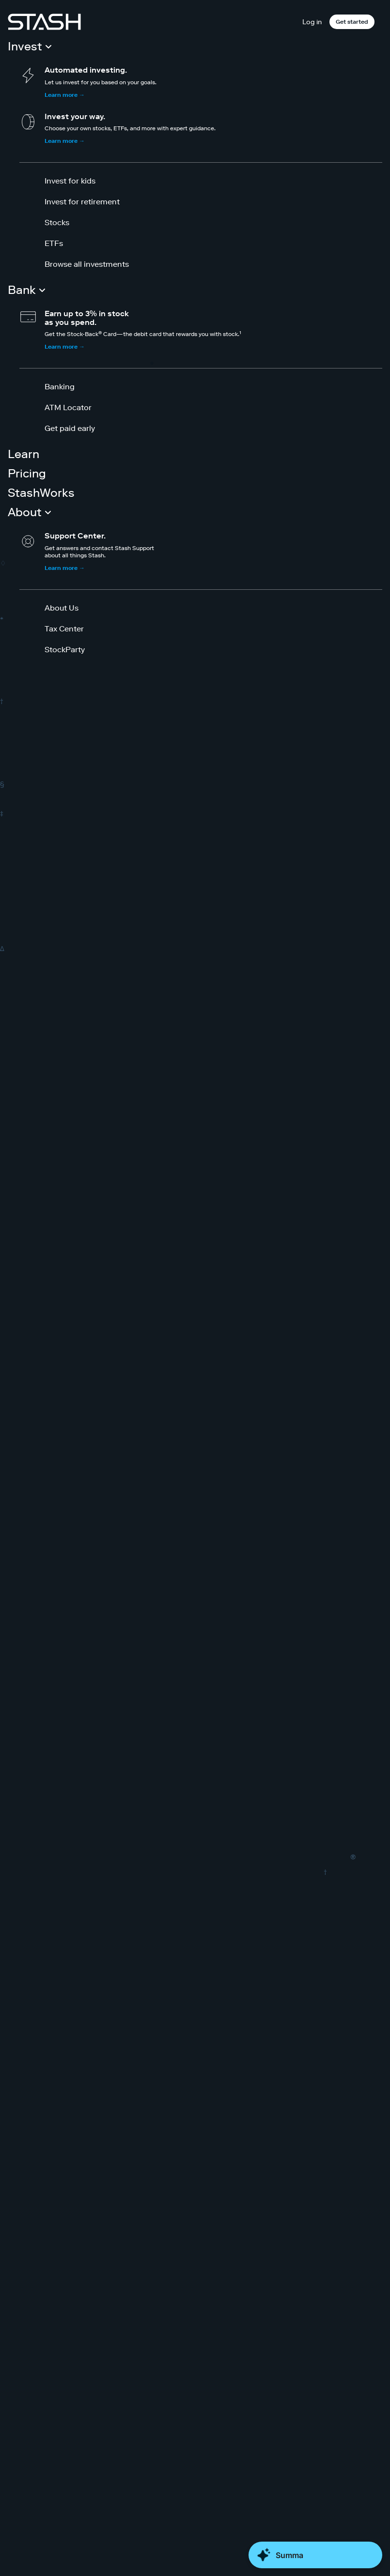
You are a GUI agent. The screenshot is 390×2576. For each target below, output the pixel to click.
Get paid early (70, 428)
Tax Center (64, 628)
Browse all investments (87, 264)
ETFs (54, 243)
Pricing (27, 473)
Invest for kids (70, 180)
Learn (23, 454)
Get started (352, 21)
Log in (312, 21)
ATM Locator (68, 407)
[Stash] (44, 22)
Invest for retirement (82, 201)
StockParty (65, 649)
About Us (61, 608)
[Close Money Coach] (315, 2555)
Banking (60, 386)
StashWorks (41, 493)
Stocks (57, 222)
